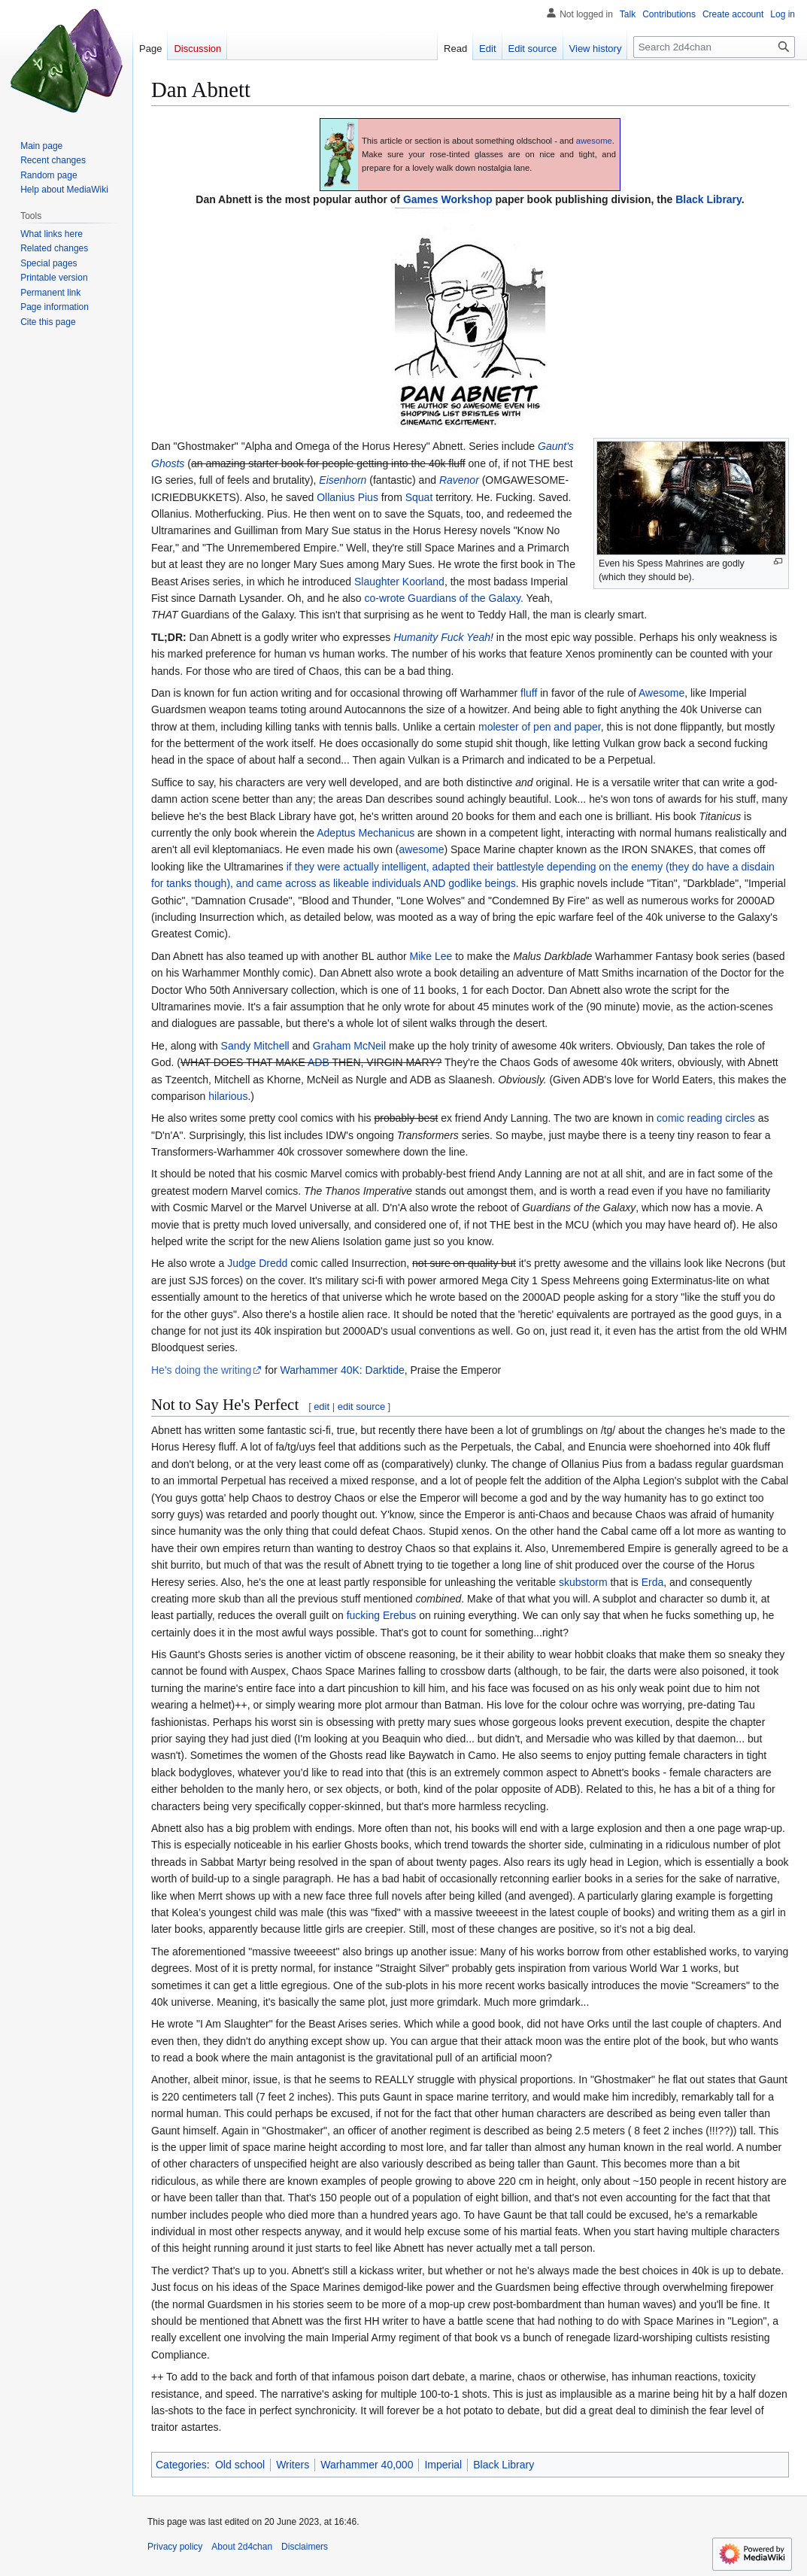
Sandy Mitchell (255, 1046)
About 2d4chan (241, 2546)
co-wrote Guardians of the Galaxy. (444, 598)
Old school (240, 2465)
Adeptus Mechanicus (365, 833)
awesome (594, 140)
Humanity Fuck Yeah (441, 637)
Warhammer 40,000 (366, 2465)
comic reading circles (706, 1118)
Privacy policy (174, 2546)
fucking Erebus (382, 1615)
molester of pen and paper (539, 727)
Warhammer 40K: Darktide (343, 1370)
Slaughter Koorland (399, 582)
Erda (653, 1582)
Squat (419, 497)
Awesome (661, 693)
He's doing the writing (201, 1370)
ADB (318, 1062)
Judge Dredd (257, 1263)
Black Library (708, 199)
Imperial (443, 2465)
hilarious (227, 1096)
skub (570, 1582)
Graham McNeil (349, 1046)
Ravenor (459, 480)
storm (594, 1582)
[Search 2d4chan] (714, 47)
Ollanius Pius (347, 497)
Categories (181, 2465)
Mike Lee (431, 956)
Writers (292, 2465)
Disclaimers (304, 2546)
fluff (528, 693)
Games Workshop (448, 199)
